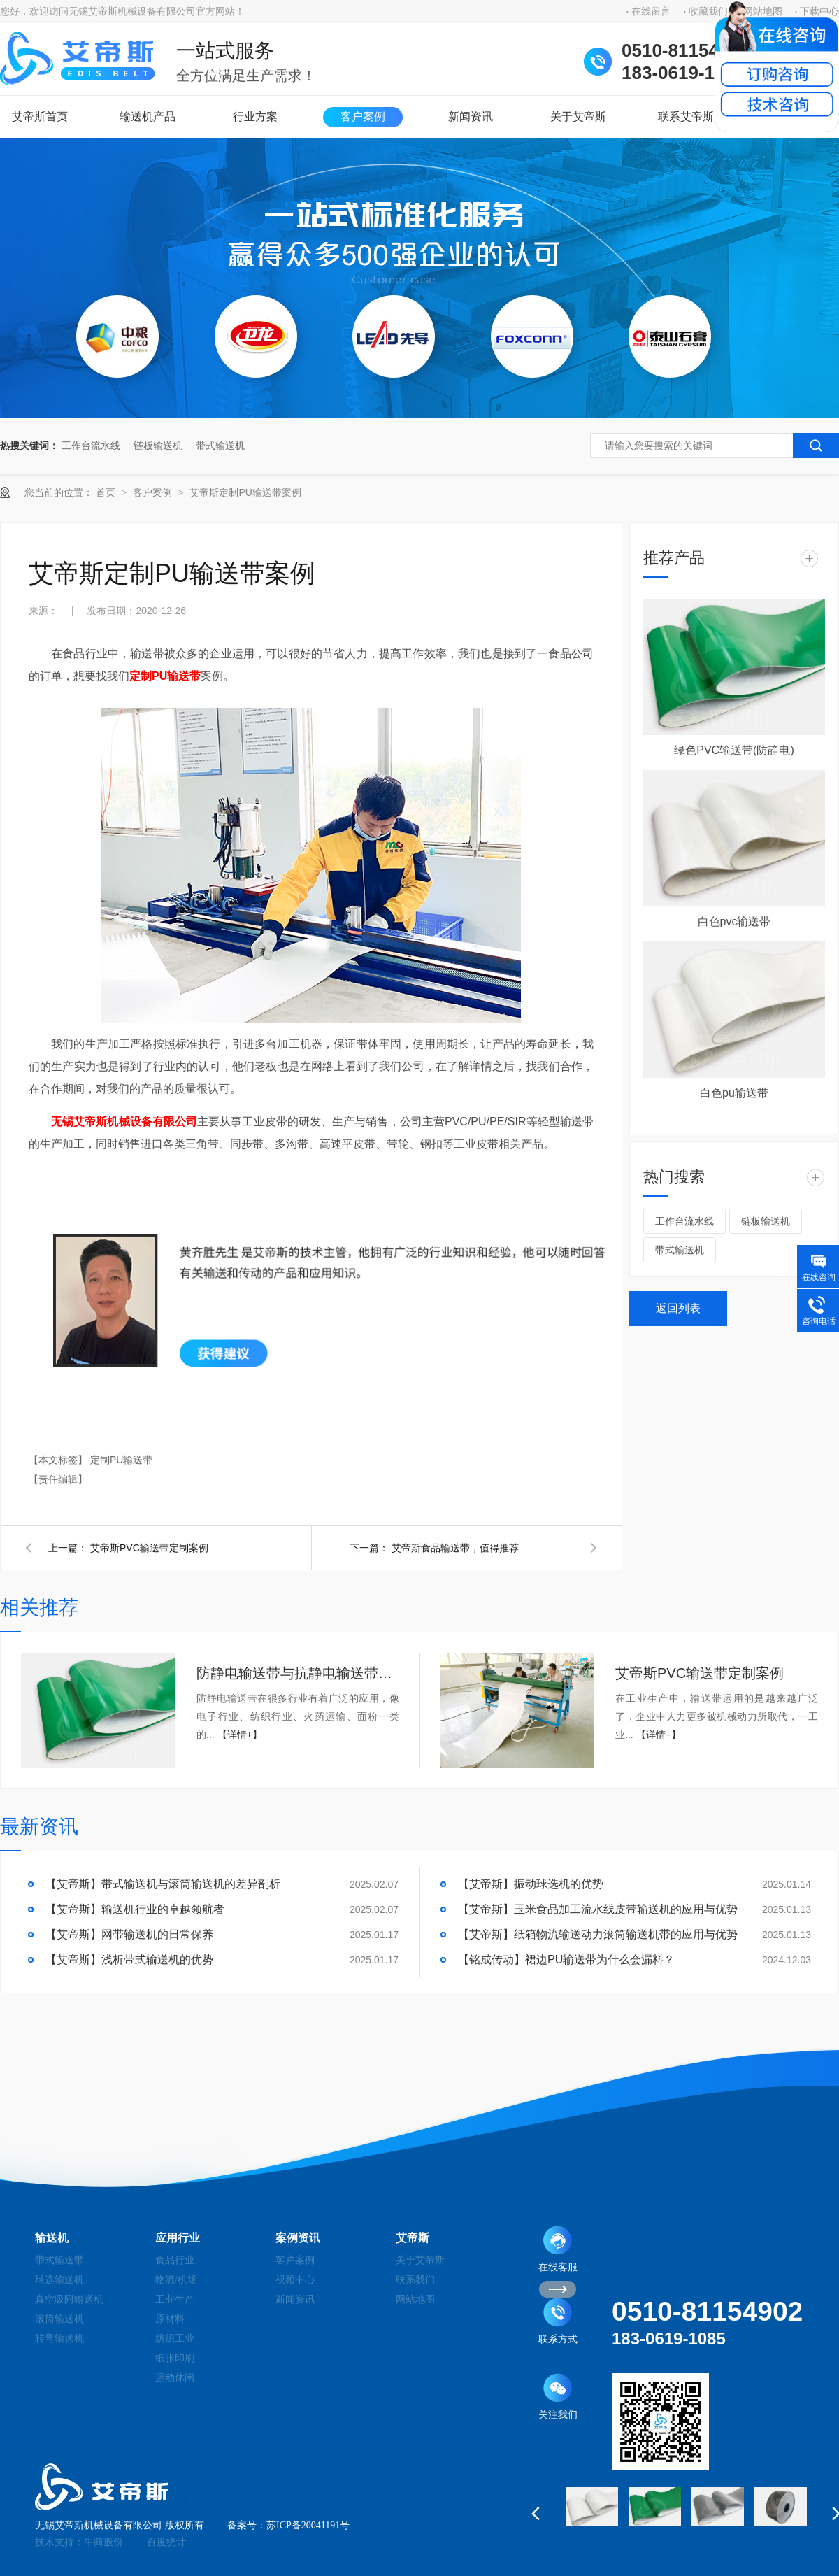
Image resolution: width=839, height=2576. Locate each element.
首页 (107, 492)
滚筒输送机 (59, 2319)
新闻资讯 (470, 116)
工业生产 (174, 2299)
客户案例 (362, 116)
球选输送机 (59, 2280)
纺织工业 (174, 2338)
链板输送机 (158, 445)
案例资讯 (297, 2238)
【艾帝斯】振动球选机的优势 (530, 1884)
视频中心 (295, 2280)
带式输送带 (59, 2260)
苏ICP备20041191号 (308, 2525)
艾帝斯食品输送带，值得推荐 (455, 1547)
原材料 (170, 2319)
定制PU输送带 (165, 676)
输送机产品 (147, 116)
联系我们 (415, 2280)
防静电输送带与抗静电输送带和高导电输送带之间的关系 (297, 1673)
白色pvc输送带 (734, 921)
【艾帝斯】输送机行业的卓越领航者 (134, 1909)
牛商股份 (103, 2542)
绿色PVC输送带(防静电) (734, 750)
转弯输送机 (59, 2338)
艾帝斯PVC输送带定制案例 (149, 1547)
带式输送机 (220, 445)
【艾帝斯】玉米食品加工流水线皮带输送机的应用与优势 (598, 1909)
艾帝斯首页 (40, 116)
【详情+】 (239, 1734)
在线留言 (651, 11)
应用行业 (177, 2238)
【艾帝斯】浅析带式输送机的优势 (129, 1959)
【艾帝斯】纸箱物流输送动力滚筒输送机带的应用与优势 (598, 1934)
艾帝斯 (412, 2238)
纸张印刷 (174, 2358)
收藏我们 (708, 11)
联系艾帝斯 (686, 116)
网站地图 (415, 2299)
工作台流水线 (91, 445)
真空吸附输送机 (69, 2299)
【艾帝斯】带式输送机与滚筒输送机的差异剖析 (162, 1884)
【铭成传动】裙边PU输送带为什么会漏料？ (566, 1959)
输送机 (52, 2238)
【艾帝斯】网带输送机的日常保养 (129, 1934)
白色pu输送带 (734, 1093)
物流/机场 (176, 2280)
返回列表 (678, 1308)
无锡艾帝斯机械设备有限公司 (124, 1121)
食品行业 (174, 2260)
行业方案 (255, 116)
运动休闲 (174, 2377)
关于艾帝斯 (578, 116)
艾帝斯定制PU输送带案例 (245, 492)
